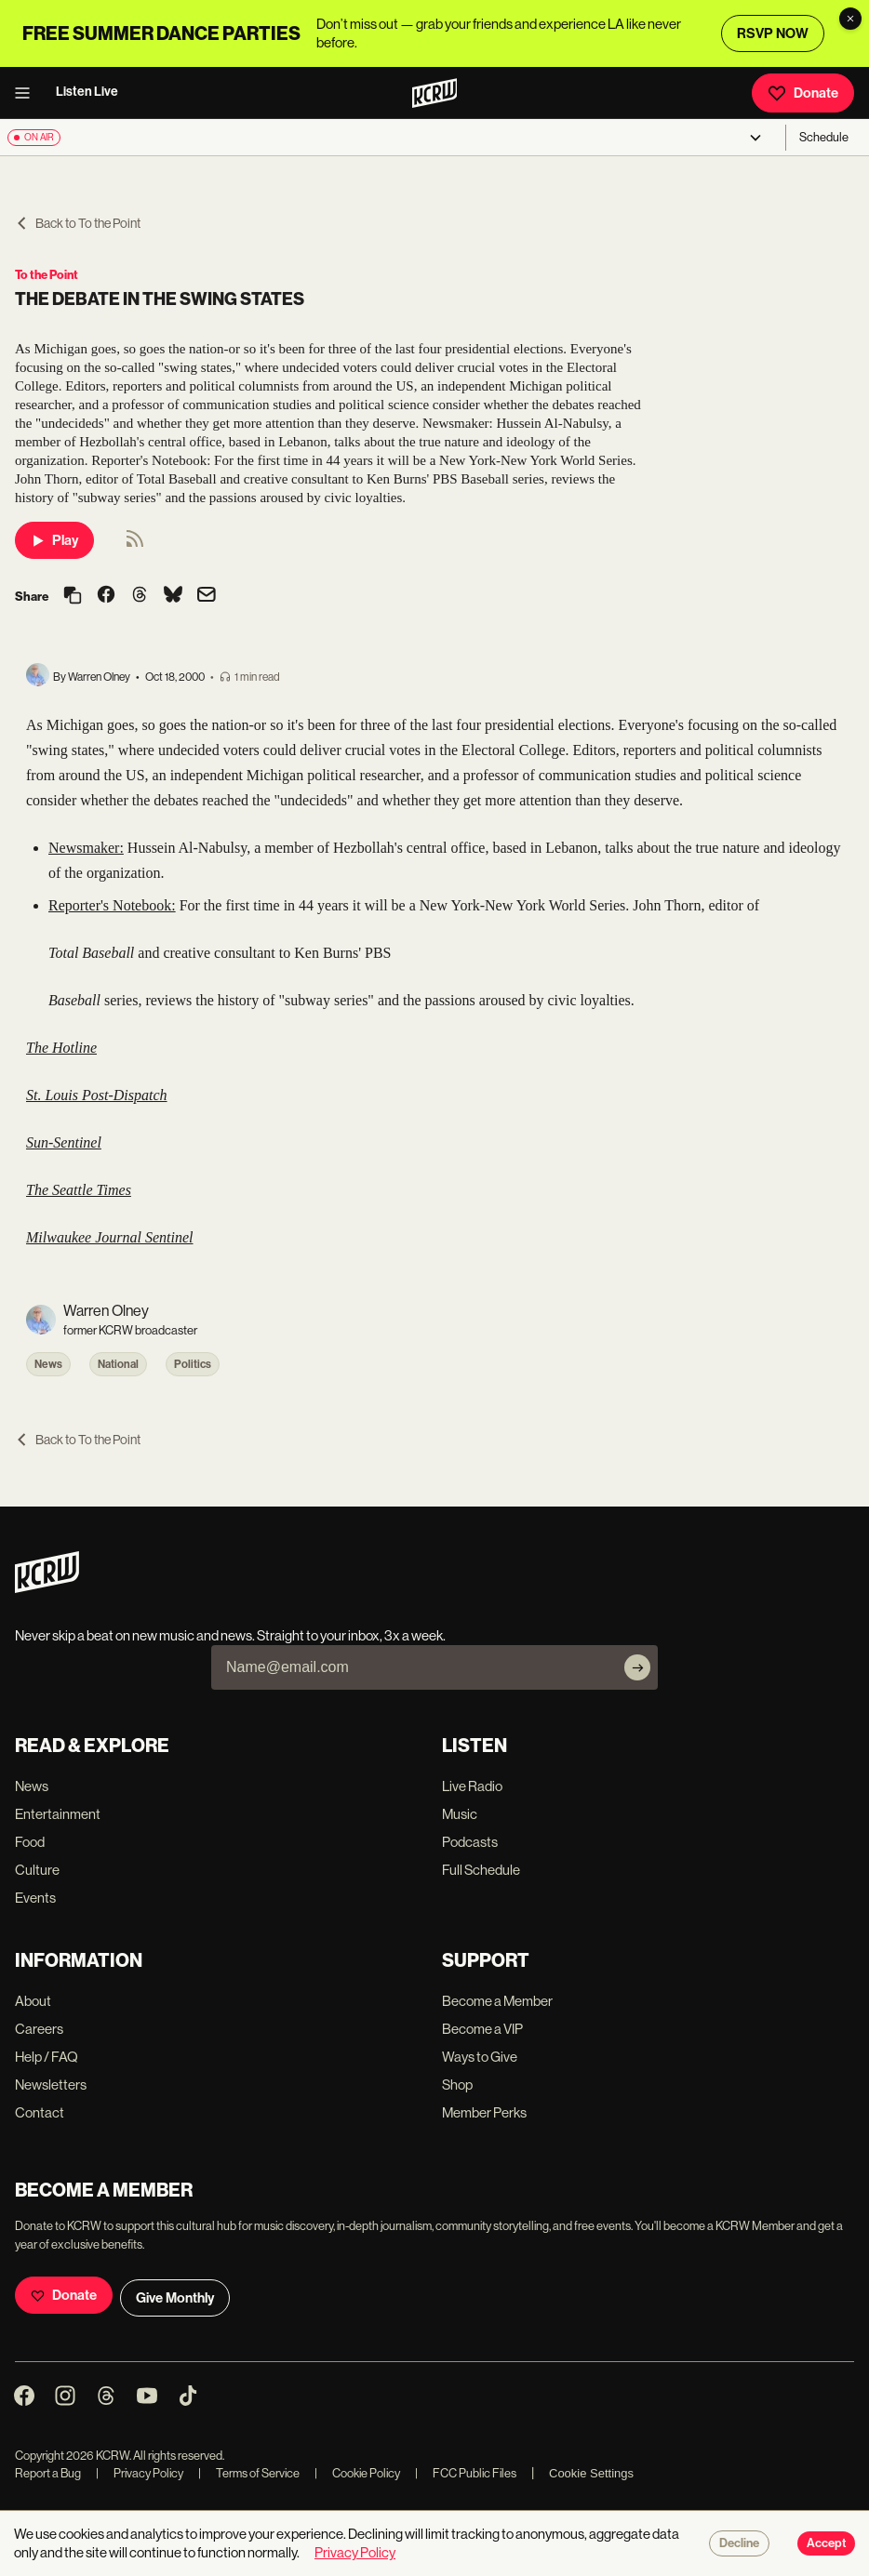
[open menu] (27, 93)
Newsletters (51, 2084)
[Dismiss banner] (850, 18)
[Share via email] (206, 596)
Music (459, 1814)
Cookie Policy (357, 2473)
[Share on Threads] (139, 596)
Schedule (824, 137)
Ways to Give (479, 2057)
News (48, 1364)
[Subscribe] (637, 1667)
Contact (39, 2112)
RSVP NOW (773, 33)
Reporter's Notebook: (112, 905)
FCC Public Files (465, 2473)
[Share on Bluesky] (173, 596)
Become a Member (497, 2001)
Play (54, 540)
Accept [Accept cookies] (826, 2543)
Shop (457, 2084)
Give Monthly (175, 2298)
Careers (39, 2029)
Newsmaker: (86, 848)
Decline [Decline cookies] (739, 2543)
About (33, 2001)
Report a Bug (48, 2473)
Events (35, 1897)
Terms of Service (249, 2473)
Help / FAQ (46, 2057)
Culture (37, 1870)
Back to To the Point (77, 223)
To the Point (46, 275)
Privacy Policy (139, 2473)
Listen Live (87, 92)
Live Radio (472, 1786)
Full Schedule (481, 1870)
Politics (192, 1364)
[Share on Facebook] (106, 596)
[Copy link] (72, 596)
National (118, 1364)
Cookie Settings (591, 2473)
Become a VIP (482, 2029)
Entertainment (57, 1814)
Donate (803, 93)
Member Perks (484, 2112)
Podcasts (470, 1842)
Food (30, 1842)
